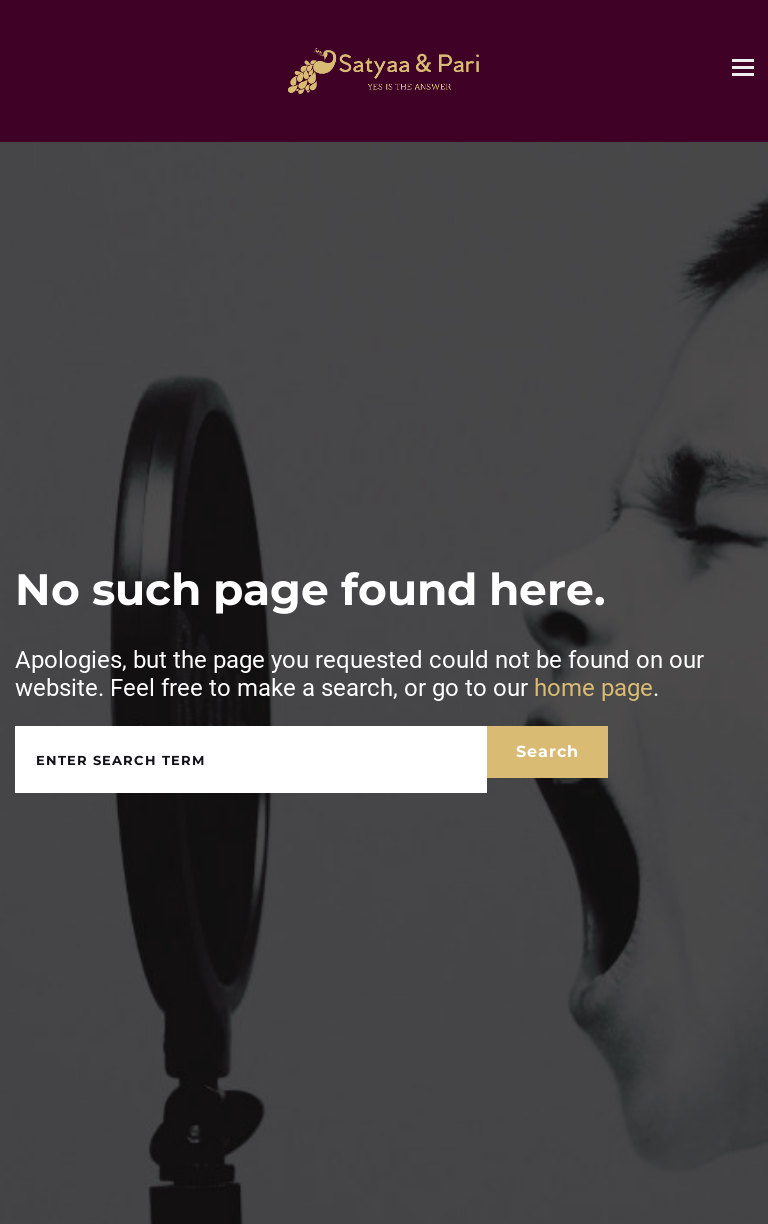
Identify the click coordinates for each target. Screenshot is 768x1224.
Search (547, 751)
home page (593, 688)
